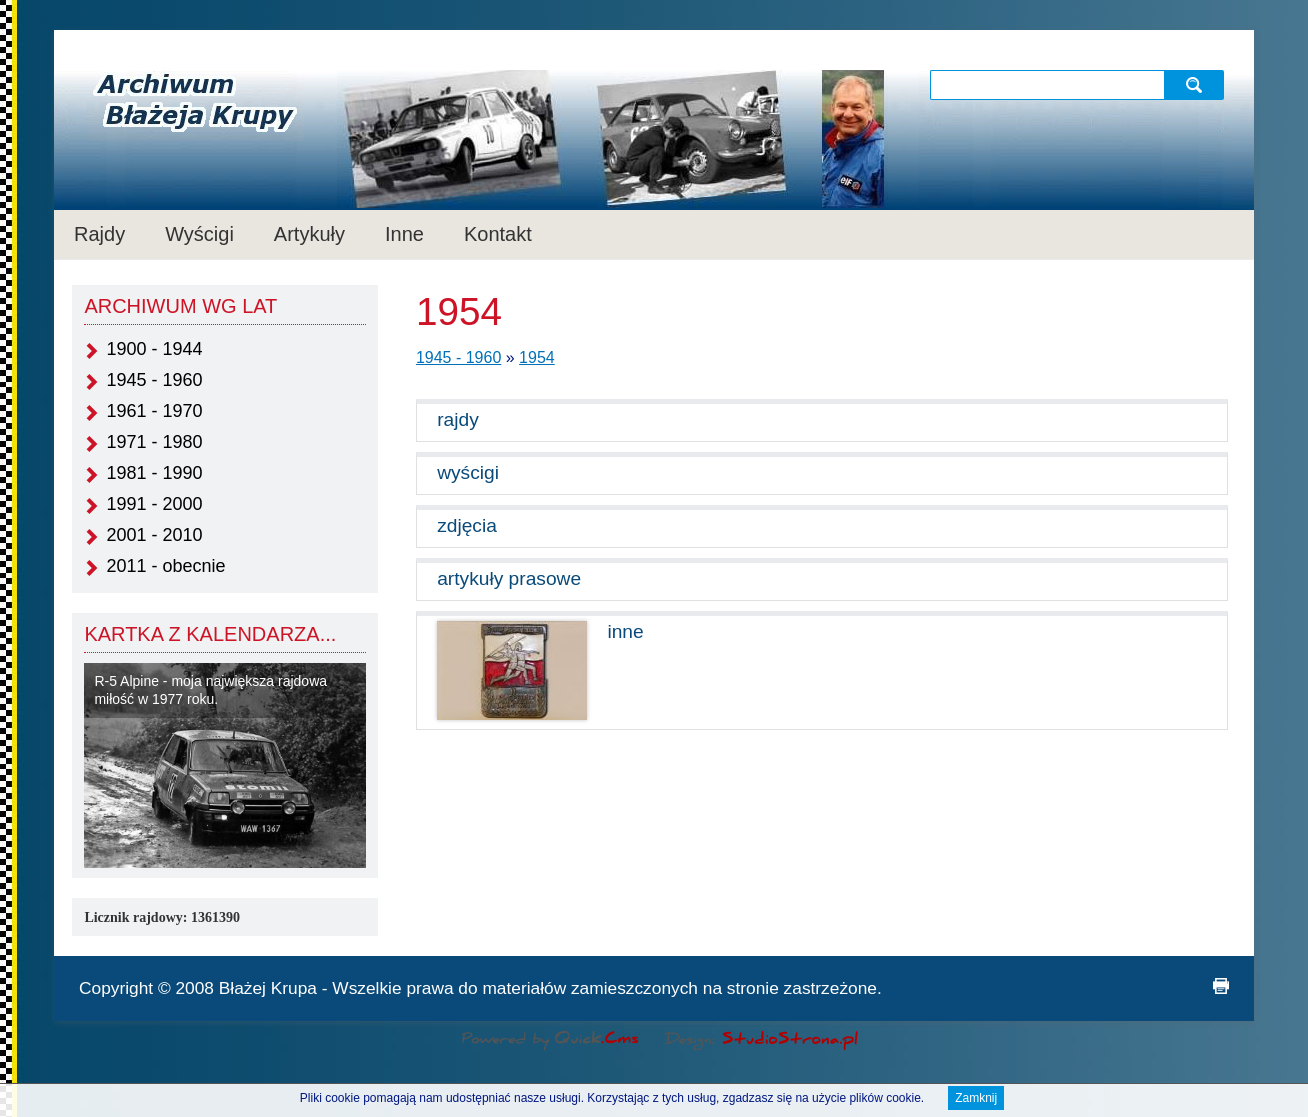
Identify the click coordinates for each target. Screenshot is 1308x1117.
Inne (404, 234)
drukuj (1221, 986)
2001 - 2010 (154, 535)
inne (625, 631)
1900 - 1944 (154, 349)
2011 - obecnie (165, 566)
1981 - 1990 (154, 473)
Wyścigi (199, 234)
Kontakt (498, 234)
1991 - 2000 (154, 504)
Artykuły (309, 234)
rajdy (458, 419)
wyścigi (468, 472)
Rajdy (99, 234)
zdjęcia (467, 525)
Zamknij (976, 1101)
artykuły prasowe (509, 578)
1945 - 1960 (154, 380)
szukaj (1196, 84)
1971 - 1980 (154, 442)
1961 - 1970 (154, 411)
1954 (537, 357)
